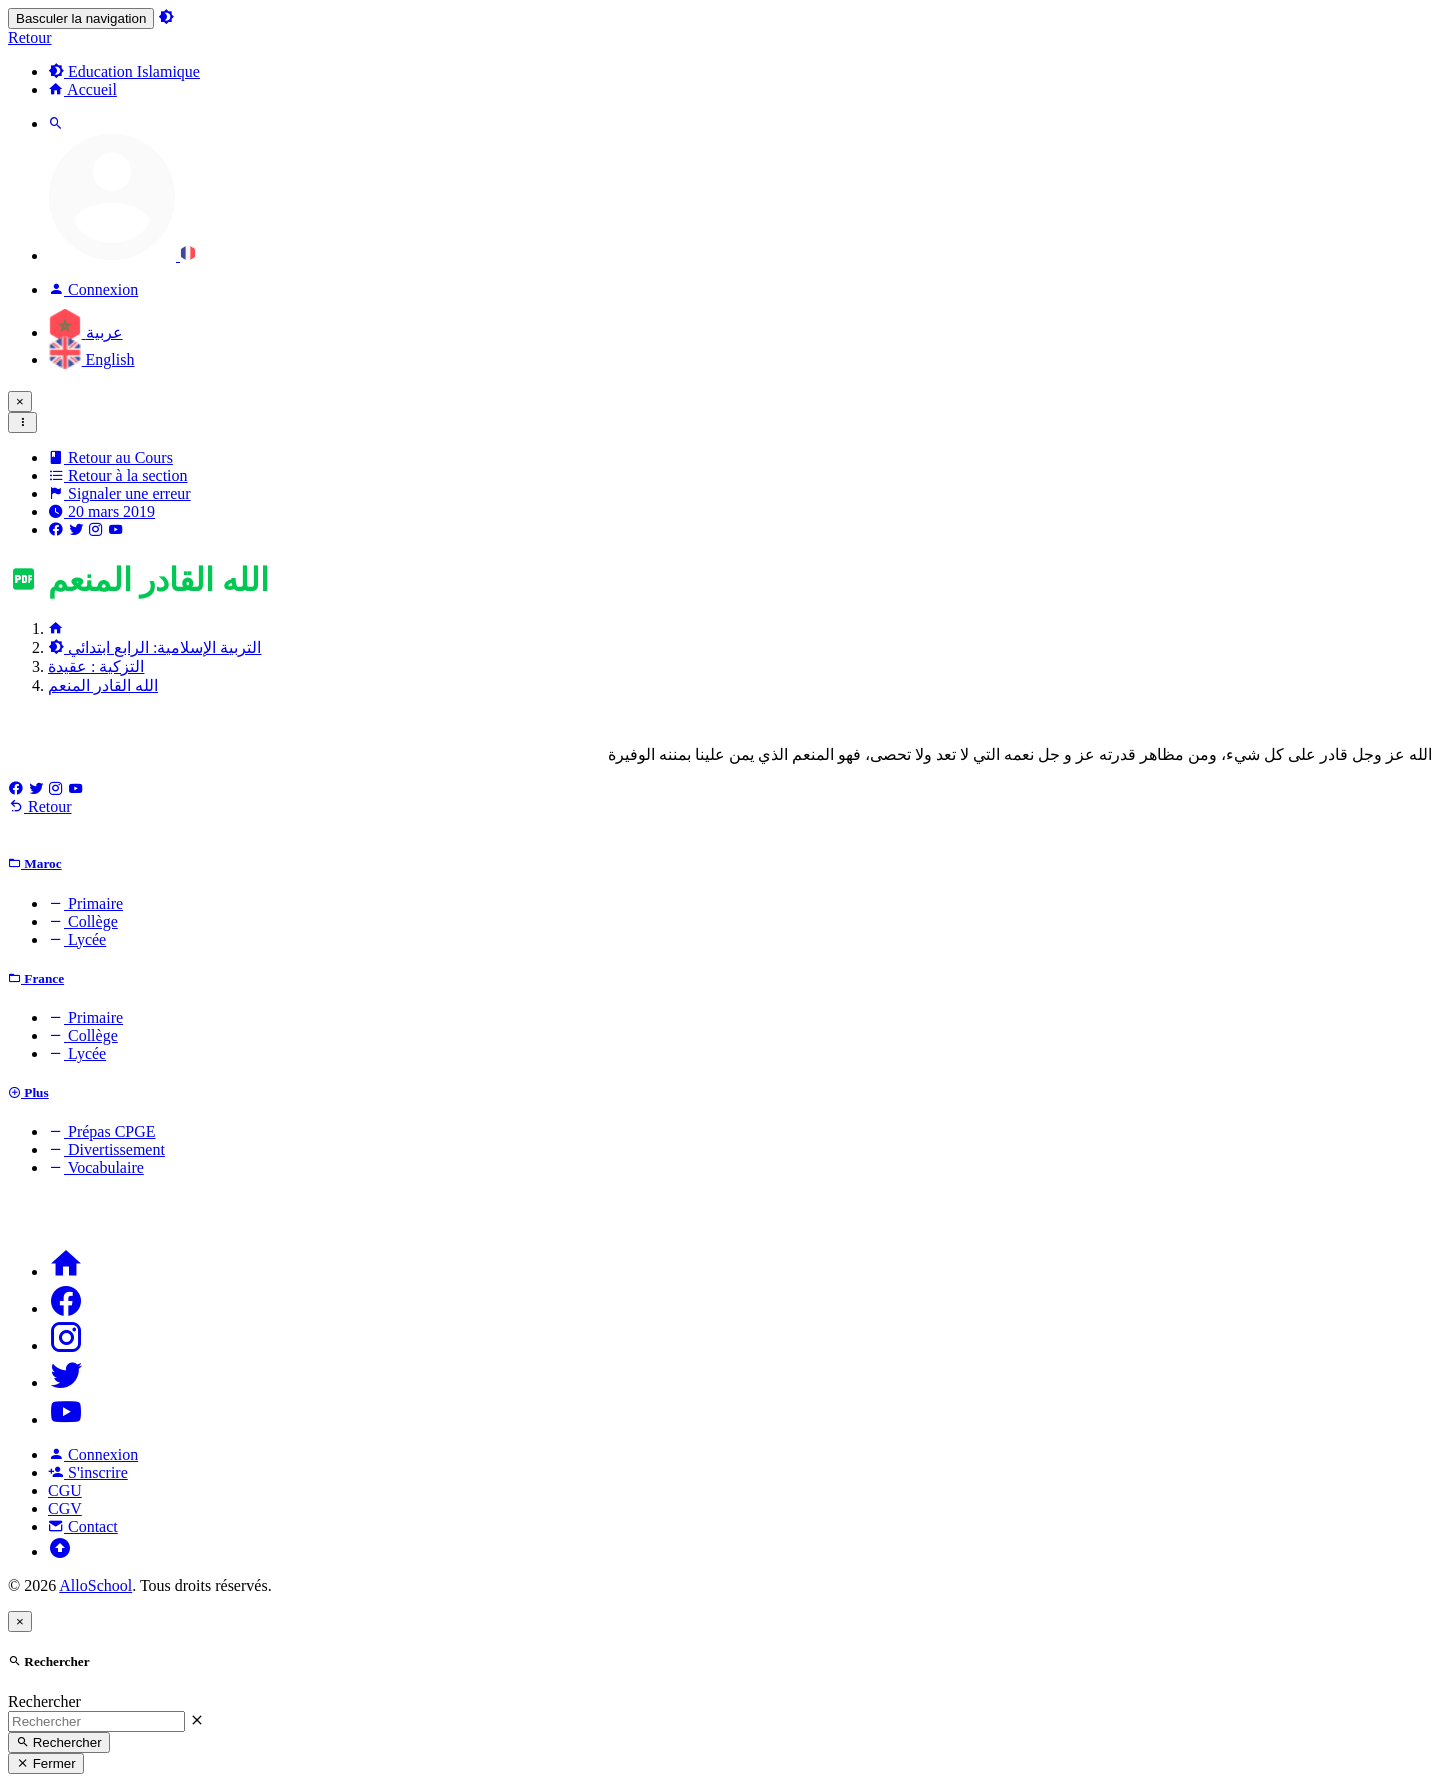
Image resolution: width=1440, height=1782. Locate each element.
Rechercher (44, 1701)
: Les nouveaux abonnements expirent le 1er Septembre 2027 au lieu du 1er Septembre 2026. (557, 400)
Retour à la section (118, 475)
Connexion (93, 1454)
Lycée (77, 939)
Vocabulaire (96, 1167)
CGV (65, 1508)
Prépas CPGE (102, 1131)
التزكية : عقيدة (96, 666)
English (91, 359)
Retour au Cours (110, 457)
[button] (122, 255)
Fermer (46, 1763)
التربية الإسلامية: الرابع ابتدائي (154, 647)
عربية (85, 332)
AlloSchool (95, 1585)
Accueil (82, 89)
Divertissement (106, 1149)
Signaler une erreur (119, 493)
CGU (65, 1490)
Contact (83, 1526)
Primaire (85, 903)
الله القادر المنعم (103, 685)
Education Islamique (124, 71)
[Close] (20, 401)
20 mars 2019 (101, 511)
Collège (83, 921)
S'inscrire (88, 1472)
